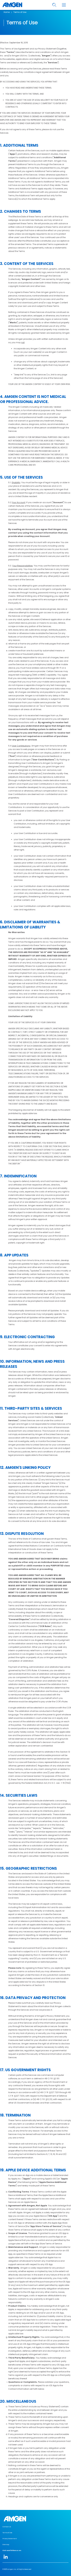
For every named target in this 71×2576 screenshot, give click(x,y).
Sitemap (5, 2545)
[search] (54, 5)
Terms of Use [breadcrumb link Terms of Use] (19, 12)
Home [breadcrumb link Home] (7, 12)
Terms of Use (7, 2533)
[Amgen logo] (12, 5)
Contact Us (6, 2527)
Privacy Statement (9, 2539)
